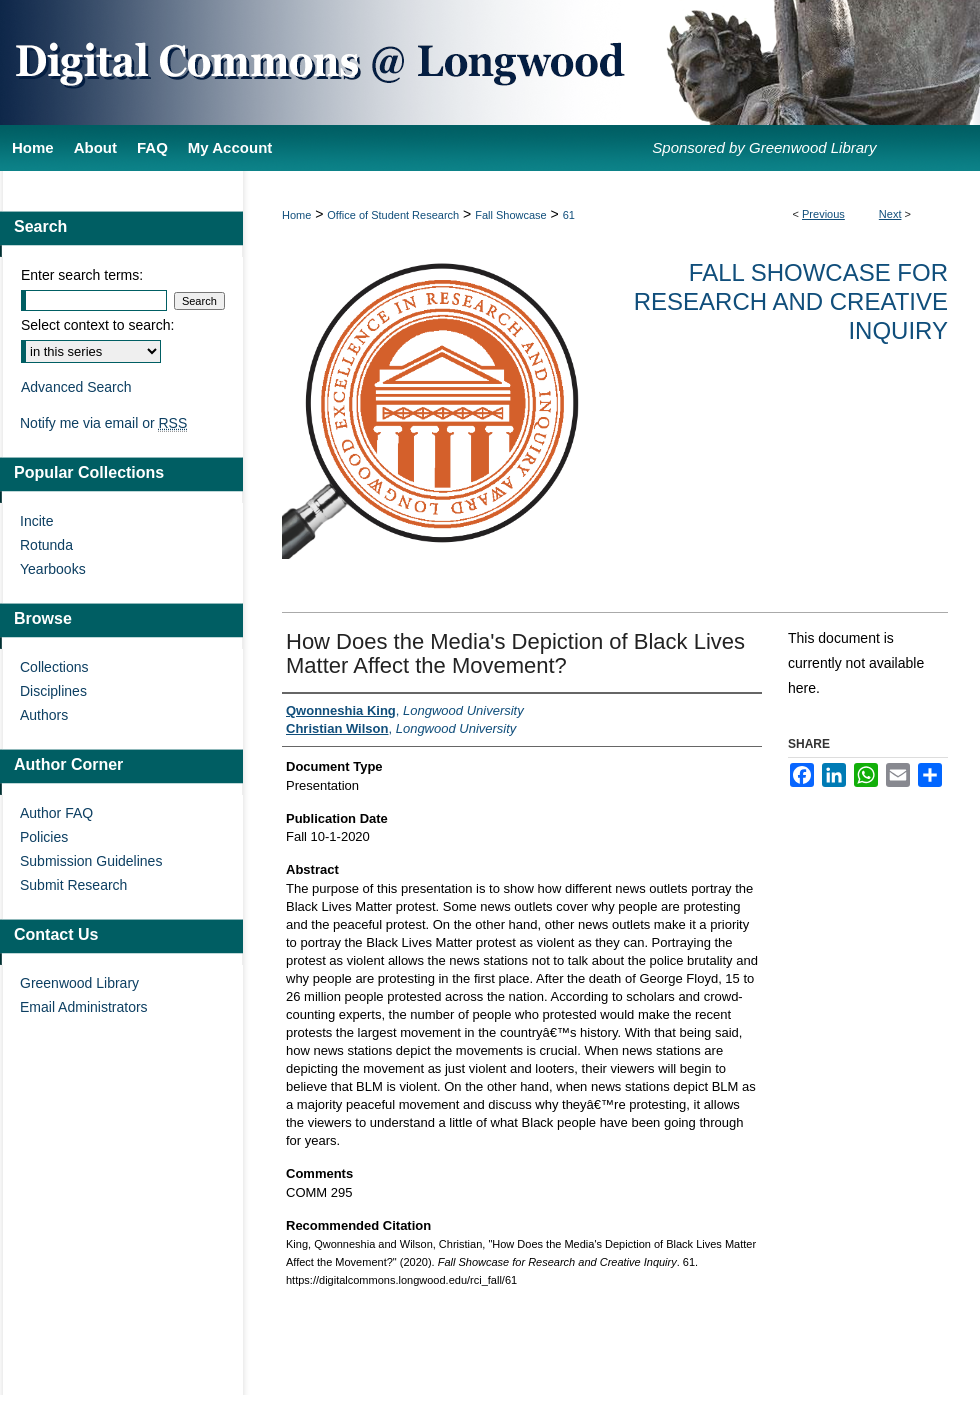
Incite (36, 521)
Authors (44, 715)
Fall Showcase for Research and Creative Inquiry (791, 301)
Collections (54, 667)
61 (569, 215)
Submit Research (73, 885)
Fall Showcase (511, 215)
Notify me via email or (103, 423)
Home (296, 215)
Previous (823, 214)
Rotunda (46, 545)
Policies (44, 837)
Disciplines (53, 691)
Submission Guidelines (91, 861)
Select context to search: (97, 325)
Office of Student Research (393, 215)
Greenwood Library (79, 983)
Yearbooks (53, 569)
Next (890, 214)
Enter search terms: (82, 275)
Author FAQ (56, 813)
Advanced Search (76, 387)
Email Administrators (84, 1007)
